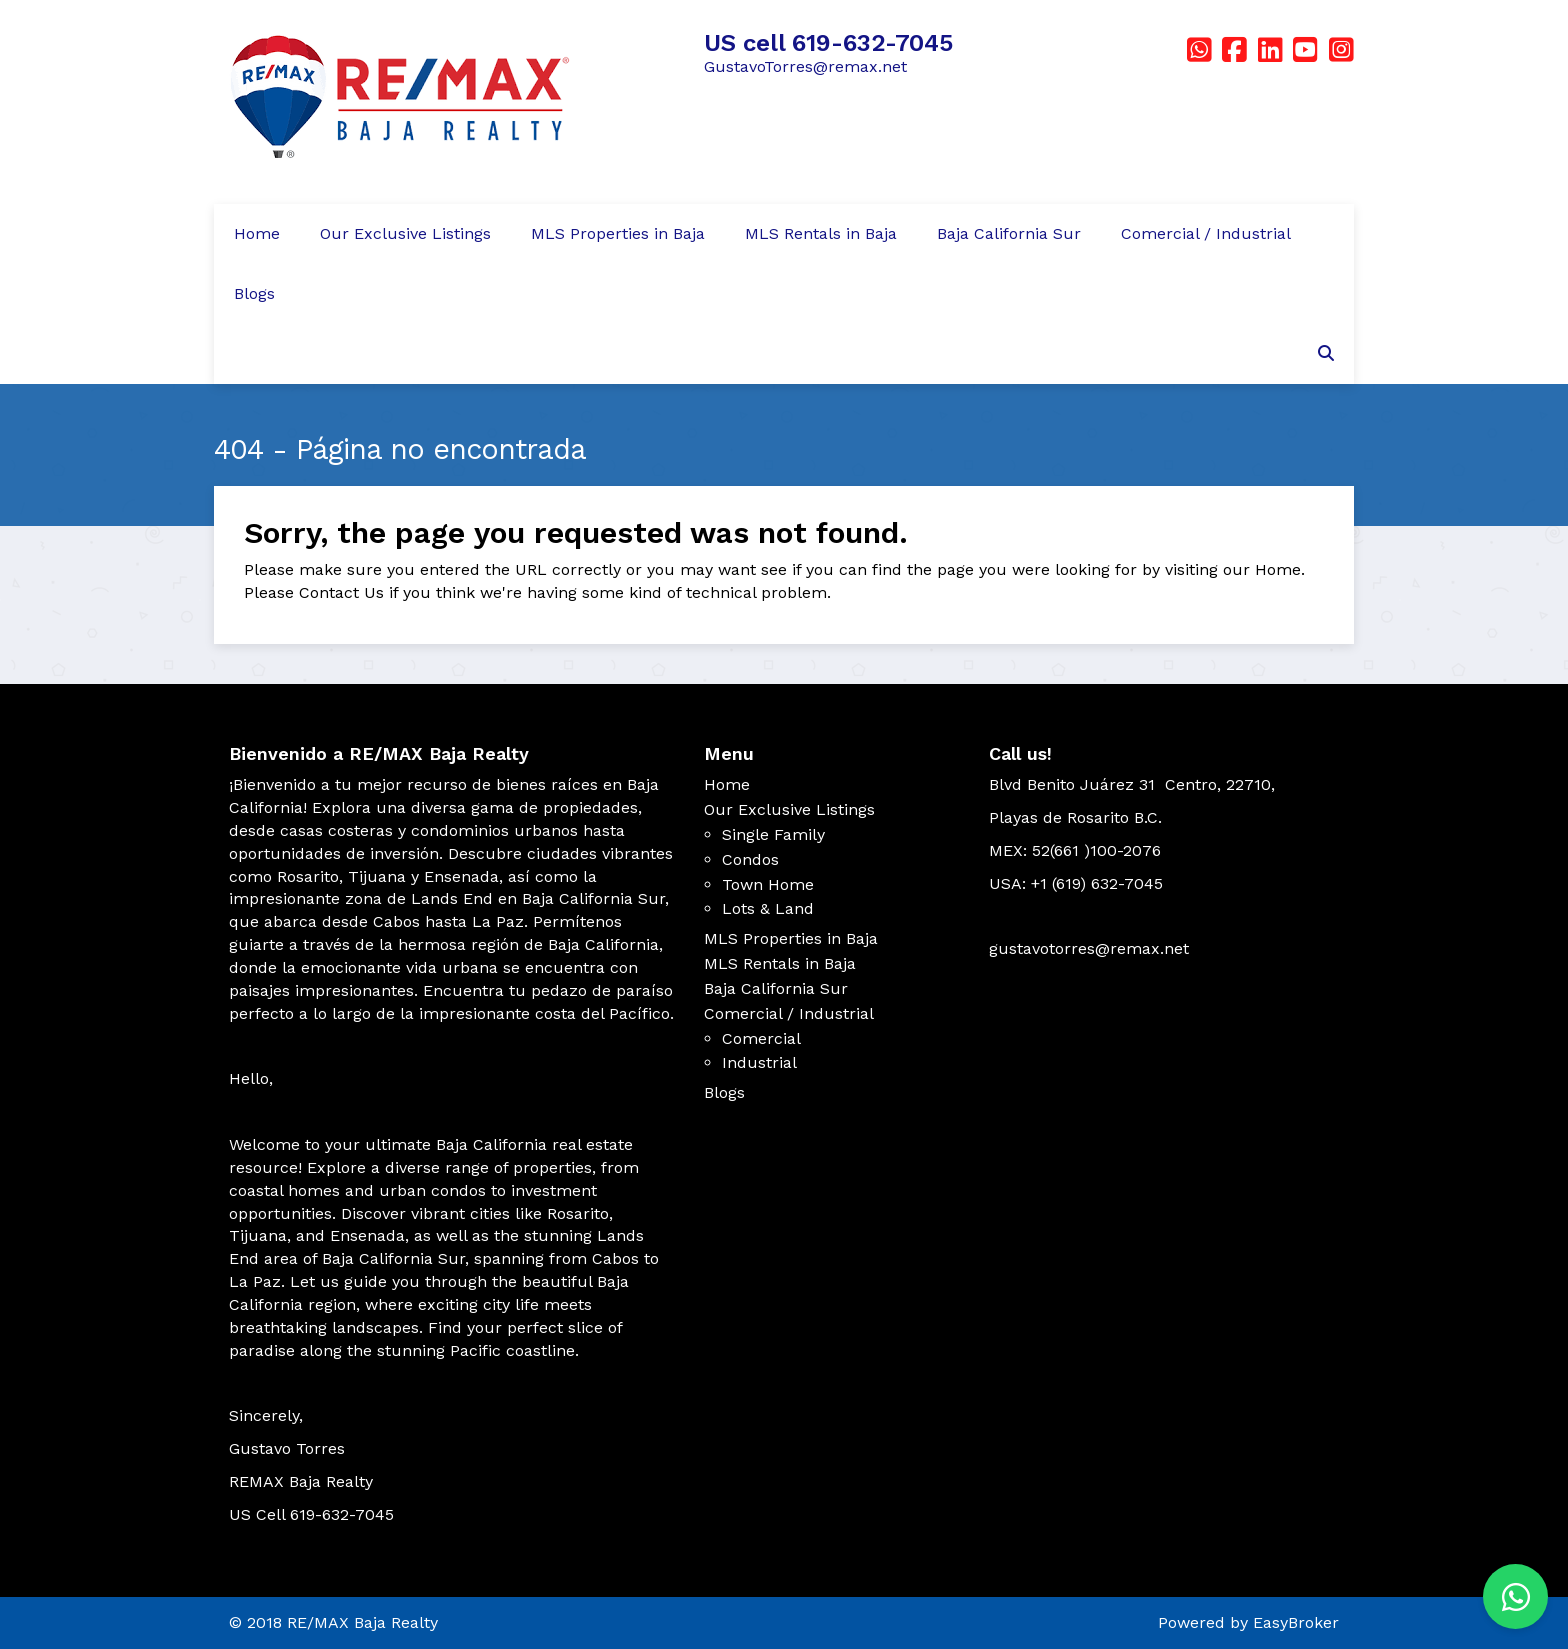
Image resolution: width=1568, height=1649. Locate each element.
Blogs (254, 293)
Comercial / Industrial (1206, 233)
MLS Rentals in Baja (821, 233)
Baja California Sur (1009, 233)
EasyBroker (1296, 1622)
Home (257, 233)
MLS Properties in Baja (618, 233)
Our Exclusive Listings (405, 233)
